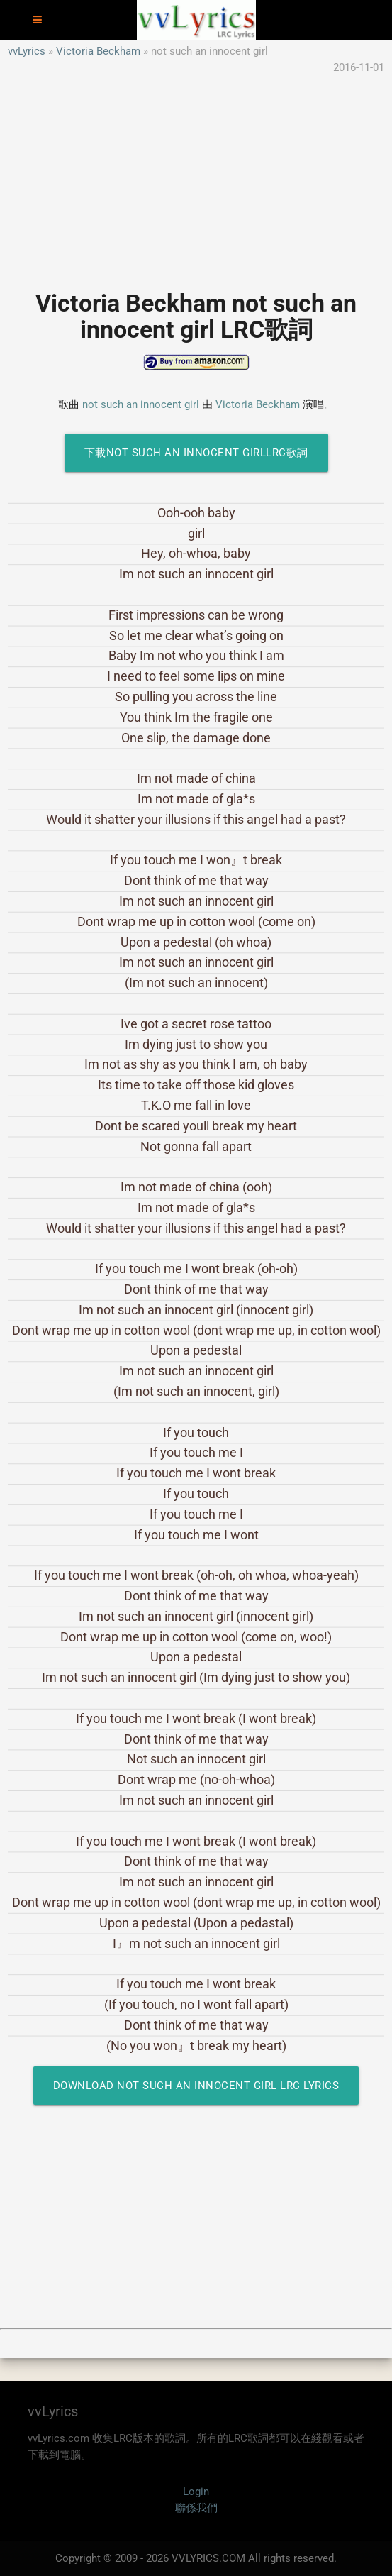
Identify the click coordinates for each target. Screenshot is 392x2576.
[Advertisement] (196, 174)
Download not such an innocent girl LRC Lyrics (196, 2085)
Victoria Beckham (98, 51)
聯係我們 (196, 2507)
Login (196, 2491)
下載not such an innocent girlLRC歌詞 (196, 452)
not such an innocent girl (140, 404)
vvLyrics (26, 51)
